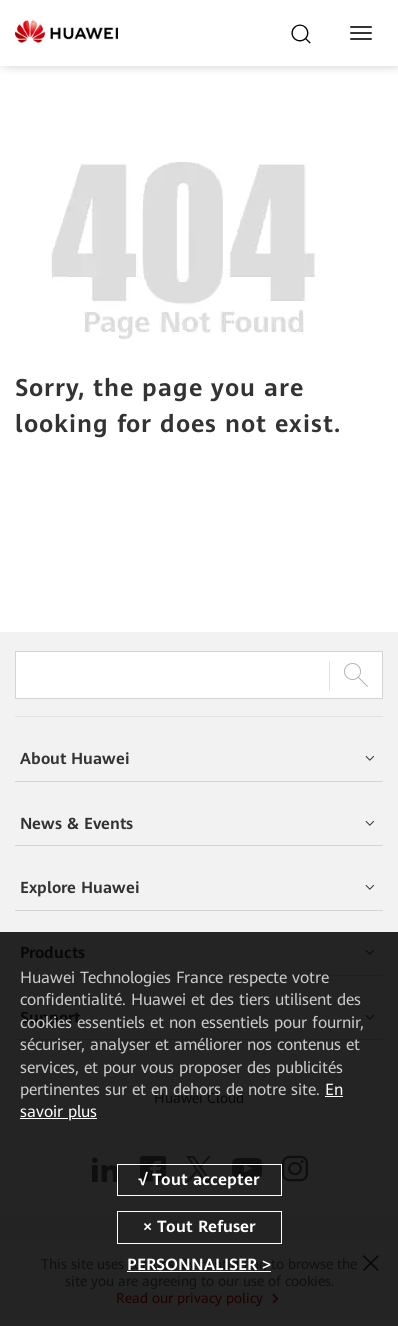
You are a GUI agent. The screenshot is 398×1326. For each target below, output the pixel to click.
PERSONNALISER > (199, 1264)
